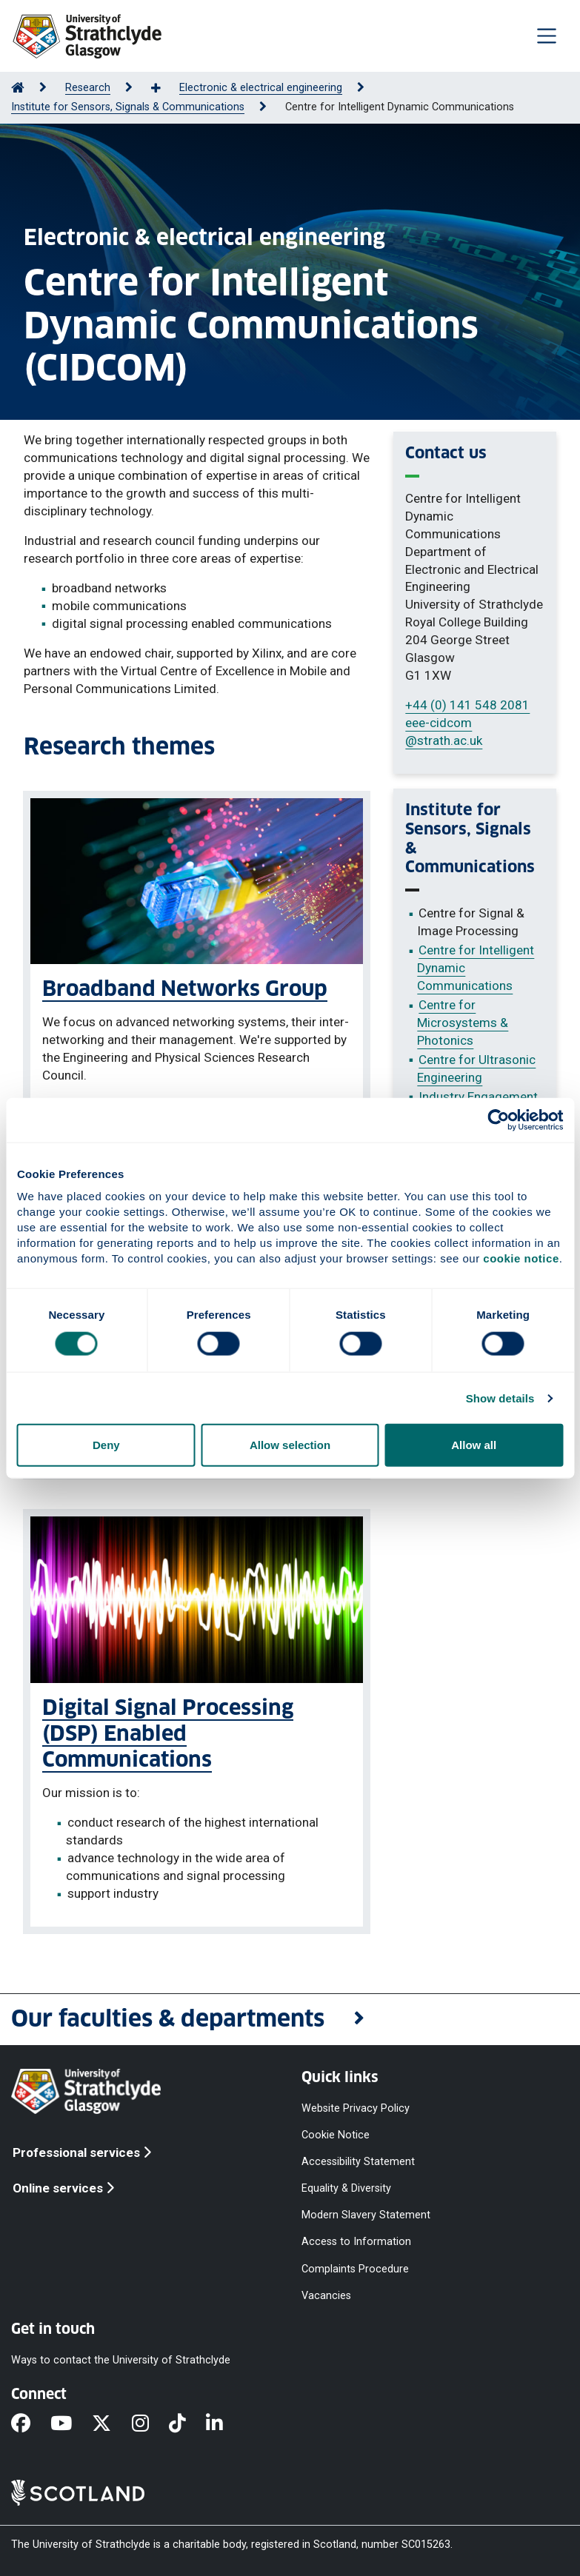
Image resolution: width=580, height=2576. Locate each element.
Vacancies (326, 2295)
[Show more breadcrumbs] (163, 88)
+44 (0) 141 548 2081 (467, 704)
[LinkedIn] (224, 2424)
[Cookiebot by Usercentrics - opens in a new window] (498, 1119)
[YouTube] (71, 2424)
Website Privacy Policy (355, 2107)
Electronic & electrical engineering (260, 87)
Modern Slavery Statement (365, 2215)
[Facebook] (30, 2424)
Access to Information (356, 2241)
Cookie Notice (335, 2134)
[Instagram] (150, 2424)
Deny (106, 1445)
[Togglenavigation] (546, 35)
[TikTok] (187, 2424)
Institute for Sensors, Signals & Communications (127, 107)
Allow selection (290, 1445)
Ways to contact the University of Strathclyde (120, 2359)
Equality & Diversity (346, 2188)
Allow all (473, 1445)
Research (87, 87)
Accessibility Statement (358, 2161)
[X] (111, 2424)
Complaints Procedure (355, 2268)
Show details (500, 1397)
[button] (290, 2019)
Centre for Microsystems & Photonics (462, 1022)
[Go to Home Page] (17, 87)
